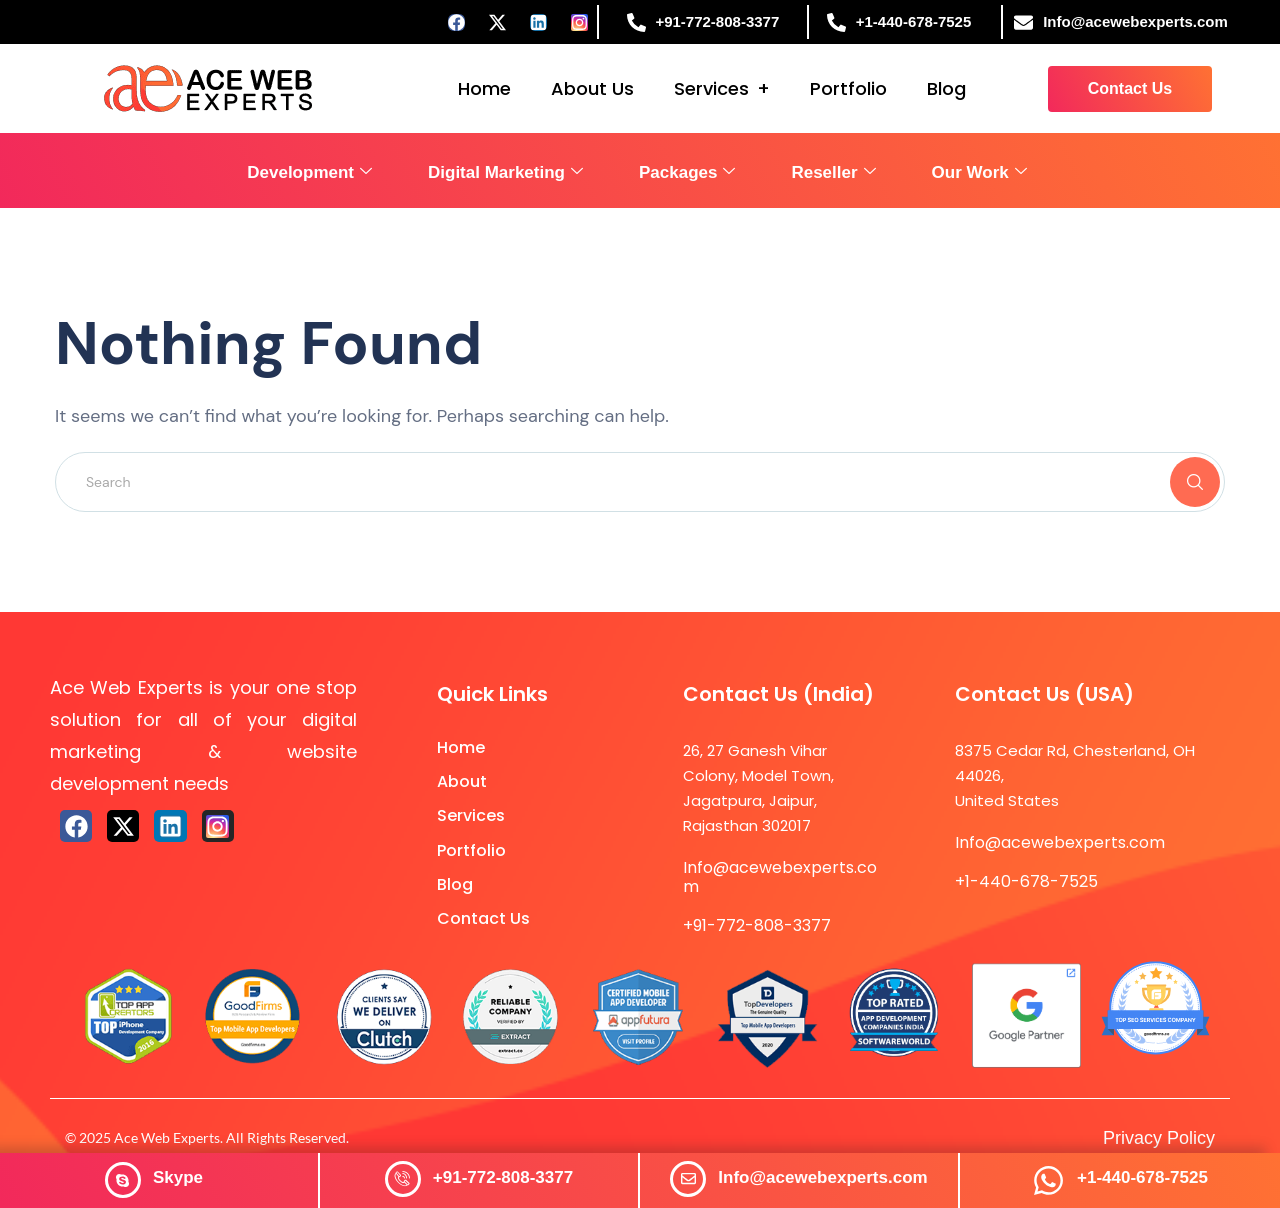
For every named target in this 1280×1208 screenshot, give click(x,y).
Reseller (833, 172)
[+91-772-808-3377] (403, 1179)
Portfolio (848, 88)
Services (711, 88)
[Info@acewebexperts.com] (688, 1179)
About (462, 781)
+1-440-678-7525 (1142, 1177)
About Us (592, 88)
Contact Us (483, 918)
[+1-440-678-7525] (1048, 1180)
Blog (946, 88)
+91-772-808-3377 (503, 1177)
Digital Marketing (505, 172)
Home (484, 88)
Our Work (979, 172)
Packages (687, 172)
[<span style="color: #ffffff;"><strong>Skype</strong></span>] (123, 1180)
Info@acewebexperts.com (822, 1177)
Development (309, 172)
